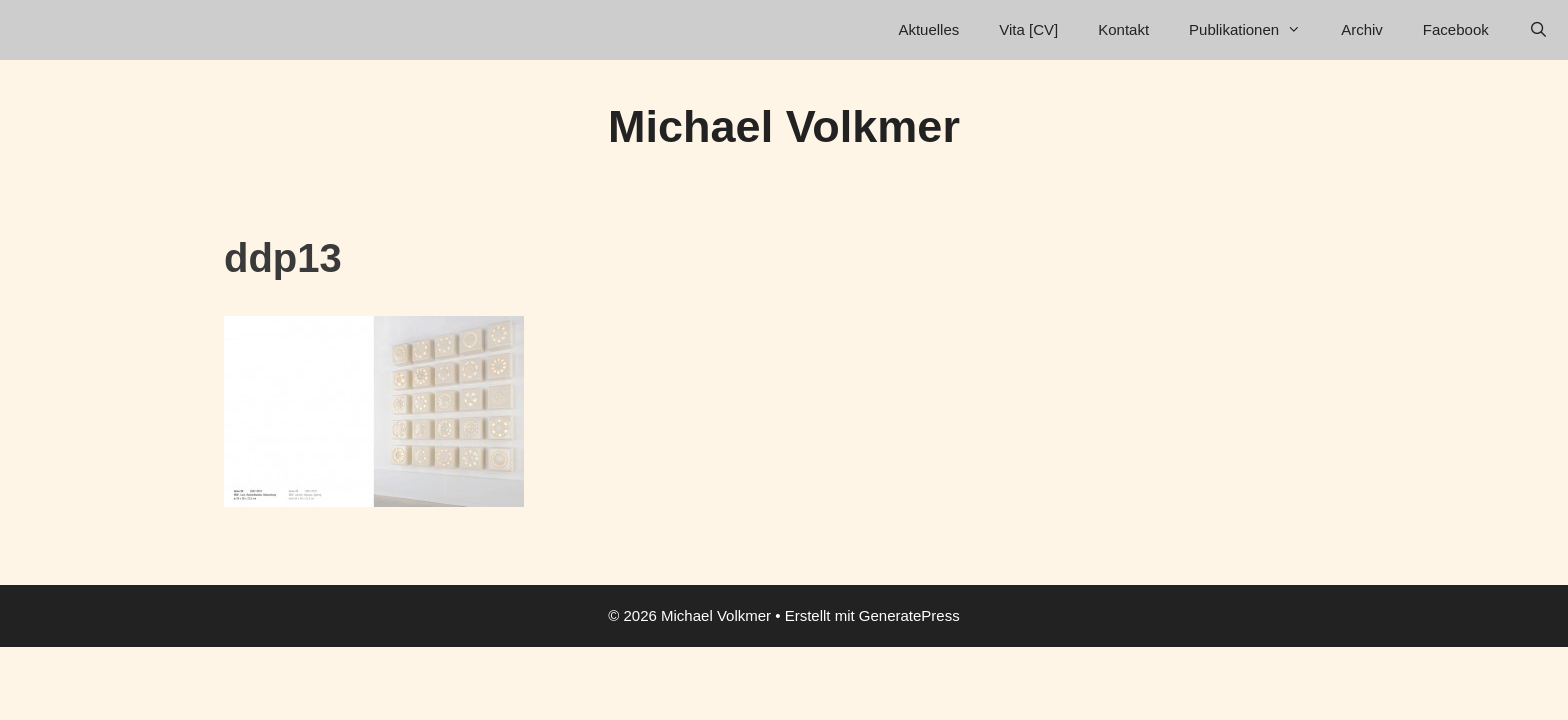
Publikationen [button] (1255, 30)
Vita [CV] (1028, 29)
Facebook (1456, 29)
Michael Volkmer (784, 126)
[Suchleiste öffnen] (1538, 30)
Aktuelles (928, 29)
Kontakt (1123, 29)
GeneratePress (909, 615)
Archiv (1362, 29)
